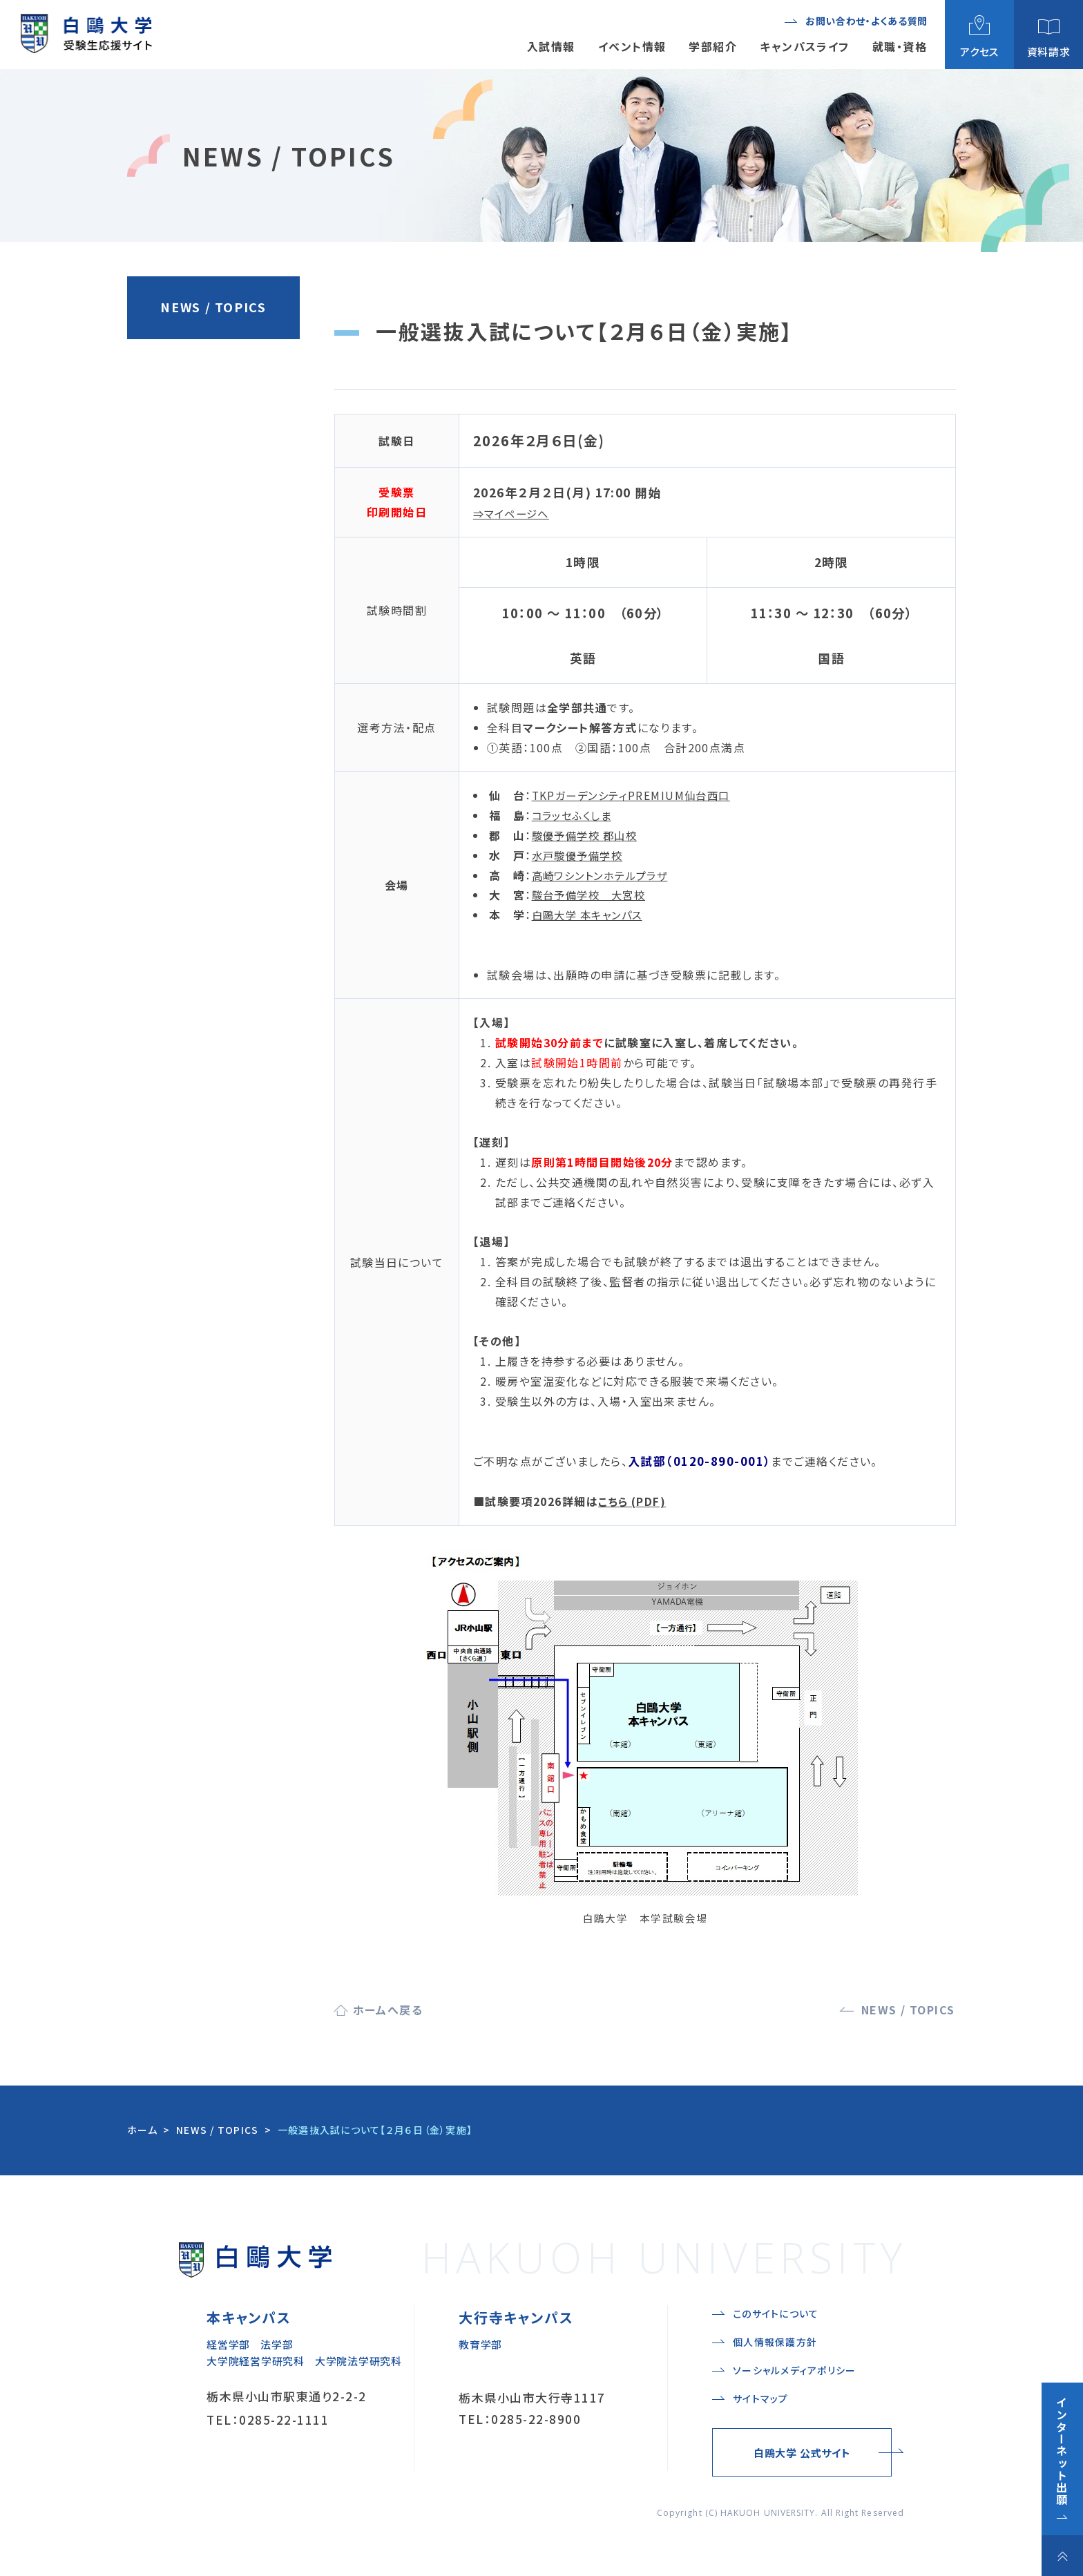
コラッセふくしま (574, 815)
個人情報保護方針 (775, 2342)
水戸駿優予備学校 (580, 855)
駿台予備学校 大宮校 (592, 894)
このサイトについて (775, 2313)
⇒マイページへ (513, 513)
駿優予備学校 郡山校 (588, 835)
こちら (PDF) (633, 1501)
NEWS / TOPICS (213, 307)
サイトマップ (761, 2398)
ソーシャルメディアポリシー (794, 2370)
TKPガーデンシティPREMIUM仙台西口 (635, 795)
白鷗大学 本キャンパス (591, 914)
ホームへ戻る (388, 2009)
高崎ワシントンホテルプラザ (604, 875)
